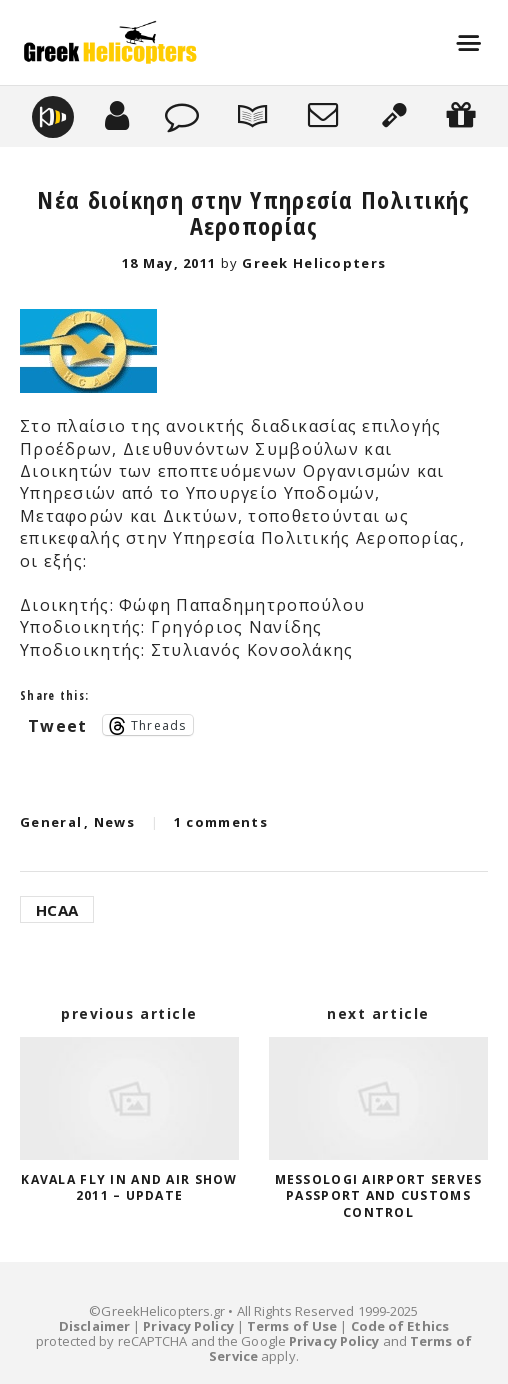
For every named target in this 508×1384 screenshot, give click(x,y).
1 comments (221, 822)
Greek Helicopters (314, 263)
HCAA (57, 910)
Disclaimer (94, 1326)
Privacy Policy (188, 1326)
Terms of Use (292, 1326)
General (51, 822)
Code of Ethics (400, 1326)
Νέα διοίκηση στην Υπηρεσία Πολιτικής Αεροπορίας (253, 212)
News (114, 822)
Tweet (57, 724)
